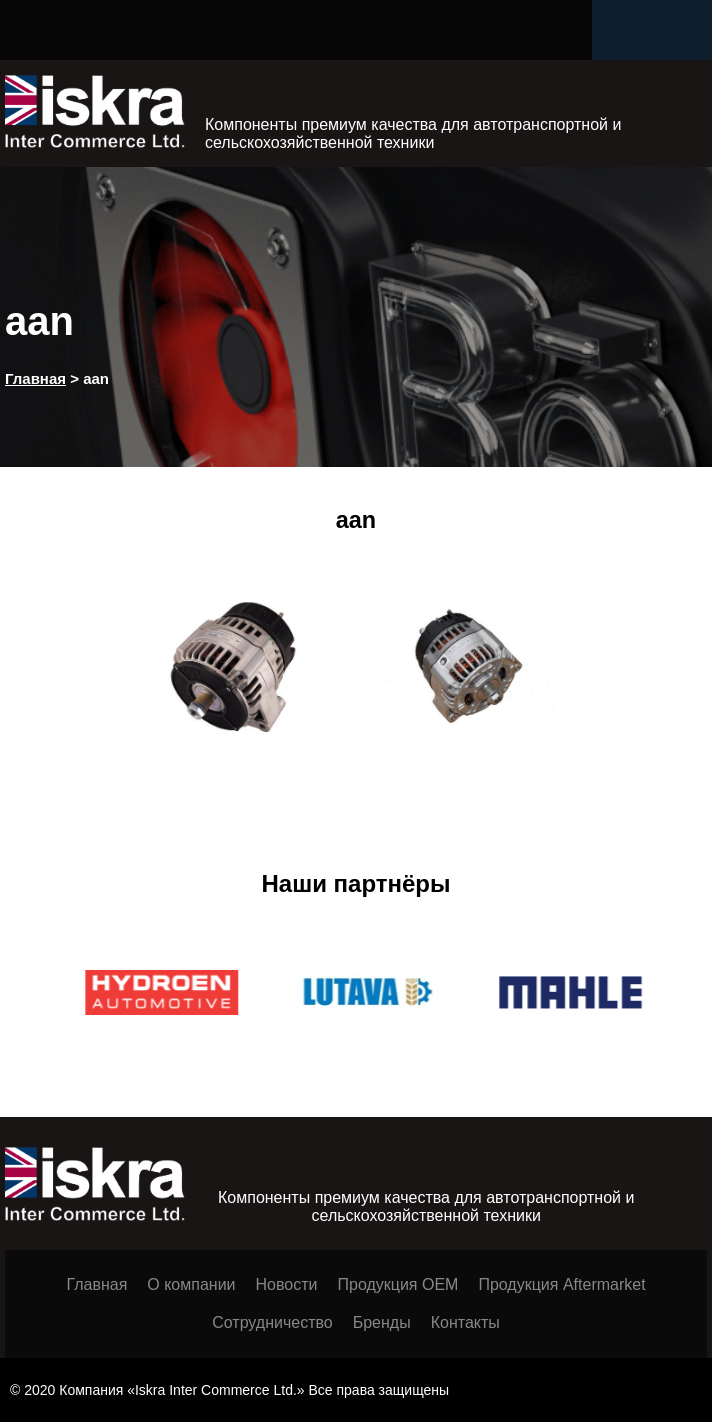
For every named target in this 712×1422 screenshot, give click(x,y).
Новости (287, 1284)
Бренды (382, 1322)
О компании (191, 1284)
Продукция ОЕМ (397, 1284)
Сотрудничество (272, 1322)
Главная (96, 1284)
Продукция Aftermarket (561, 1284)
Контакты (465, 1322)
